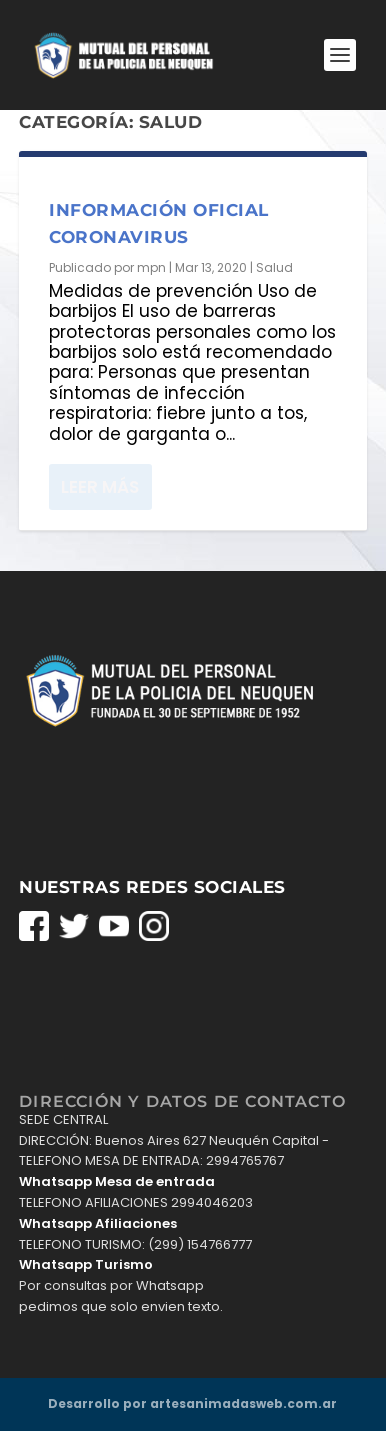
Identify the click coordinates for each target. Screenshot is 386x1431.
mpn (151, 267)
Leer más (100, 487)
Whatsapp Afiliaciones (98, 1223)
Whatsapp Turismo (86, 1264)
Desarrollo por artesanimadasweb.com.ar (192, 1403)
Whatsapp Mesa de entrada (117, 1181)
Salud (274, 267)
